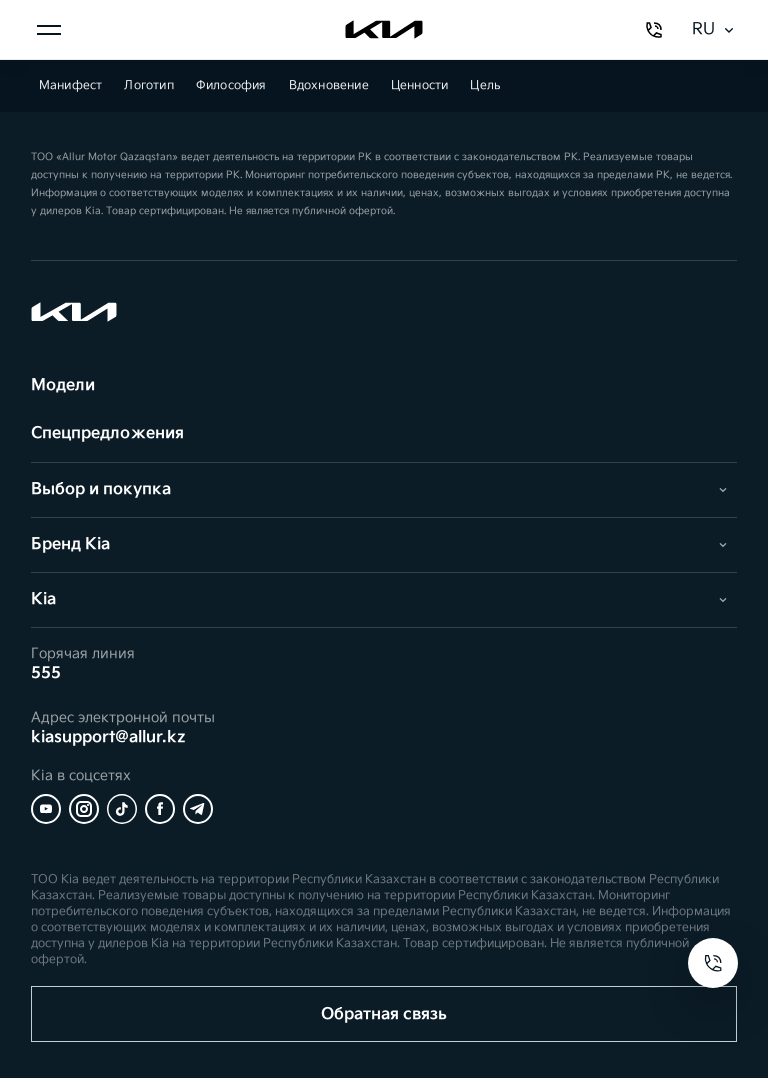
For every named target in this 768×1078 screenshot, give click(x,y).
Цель (485, 86)
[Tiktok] (122, 809)
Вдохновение (329, 86)
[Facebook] (160, 809)
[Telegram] (198, 809)
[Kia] (384, 30)
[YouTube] (46, 809)
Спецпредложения (107, 433)
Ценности (420, 86)
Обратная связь (384, 1014)
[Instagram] (84, 809)
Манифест (71, 86)
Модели (63, 385)
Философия (231, 86)
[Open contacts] (713, 963)
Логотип (148, 86)
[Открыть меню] (49, 30)
